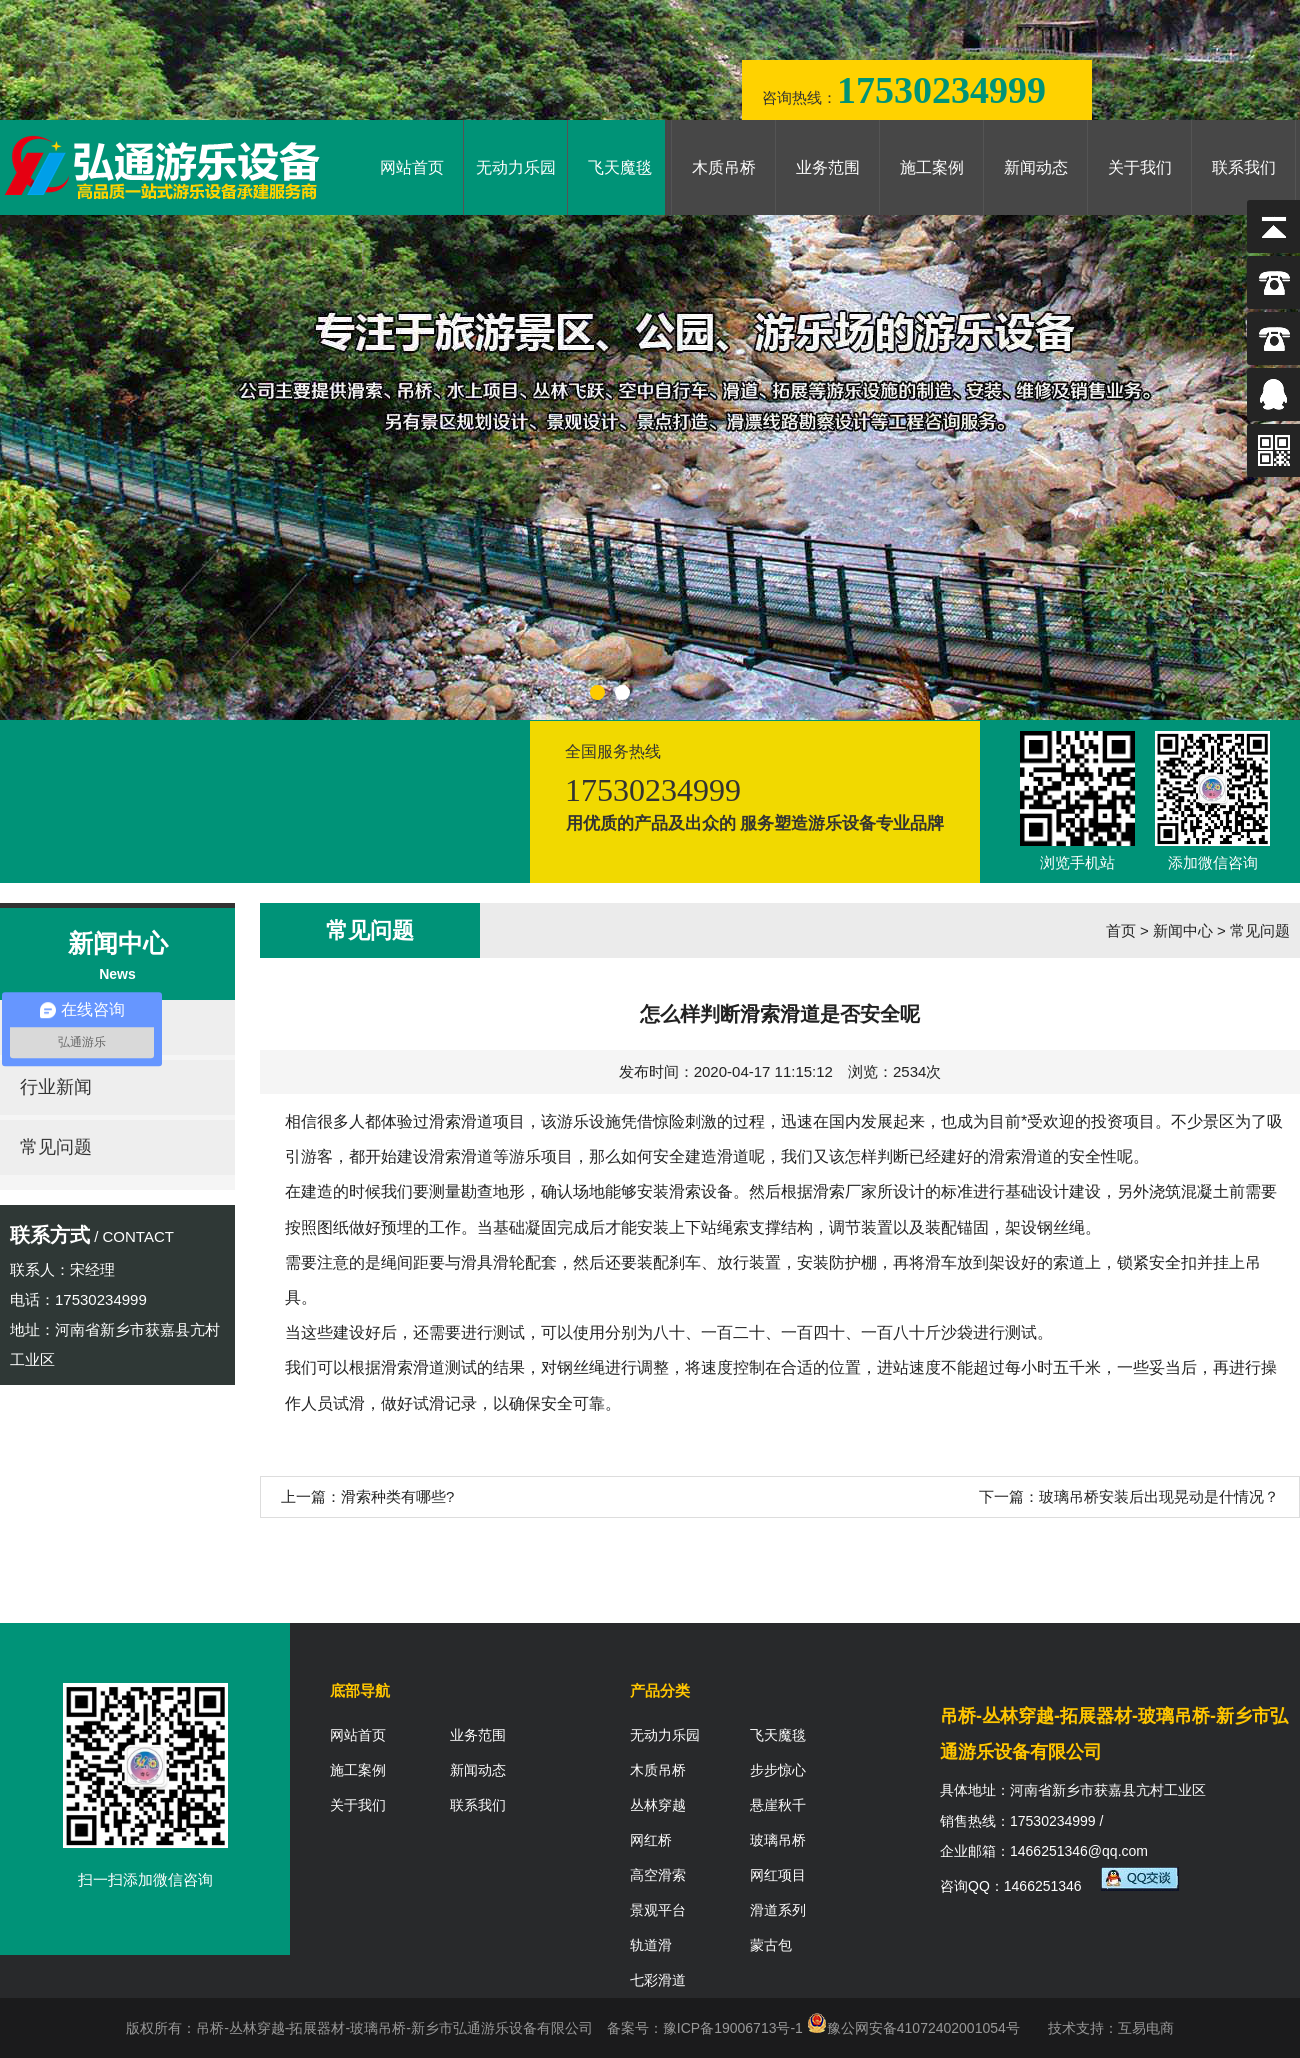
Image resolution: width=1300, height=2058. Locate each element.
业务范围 (828, 167)
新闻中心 (1183, 930)
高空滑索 (658, 1875)
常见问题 (56, 1147)
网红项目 (778, 1875)
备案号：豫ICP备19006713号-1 (705, 2028)
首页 (1121, 930)
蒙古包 (771, 1945)
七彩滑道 (658, 1980)
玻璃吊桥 (778, 1840)
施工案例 (932, 167)
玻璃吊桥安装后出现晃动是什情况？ (1159, 1496)
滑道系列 (778, 1910)
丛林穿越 (658, 1805)
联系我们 (1244, 167)
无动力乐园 (516, 167)
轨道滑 (651, 1945)
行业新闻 (56, 1087)
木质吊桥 (724, 167)
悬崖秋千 (778, 1805)
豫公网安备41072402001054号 (913, 2028)
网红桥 (651, 1840)
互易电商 (1146, 2028)
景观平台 (658, 1910)
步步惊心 (778, 1770)
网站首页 (412, 167)
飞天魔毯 (620, 167)
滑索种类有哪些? (397, 1496)
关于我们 (1140, 167)
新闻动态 (1036, 167)
